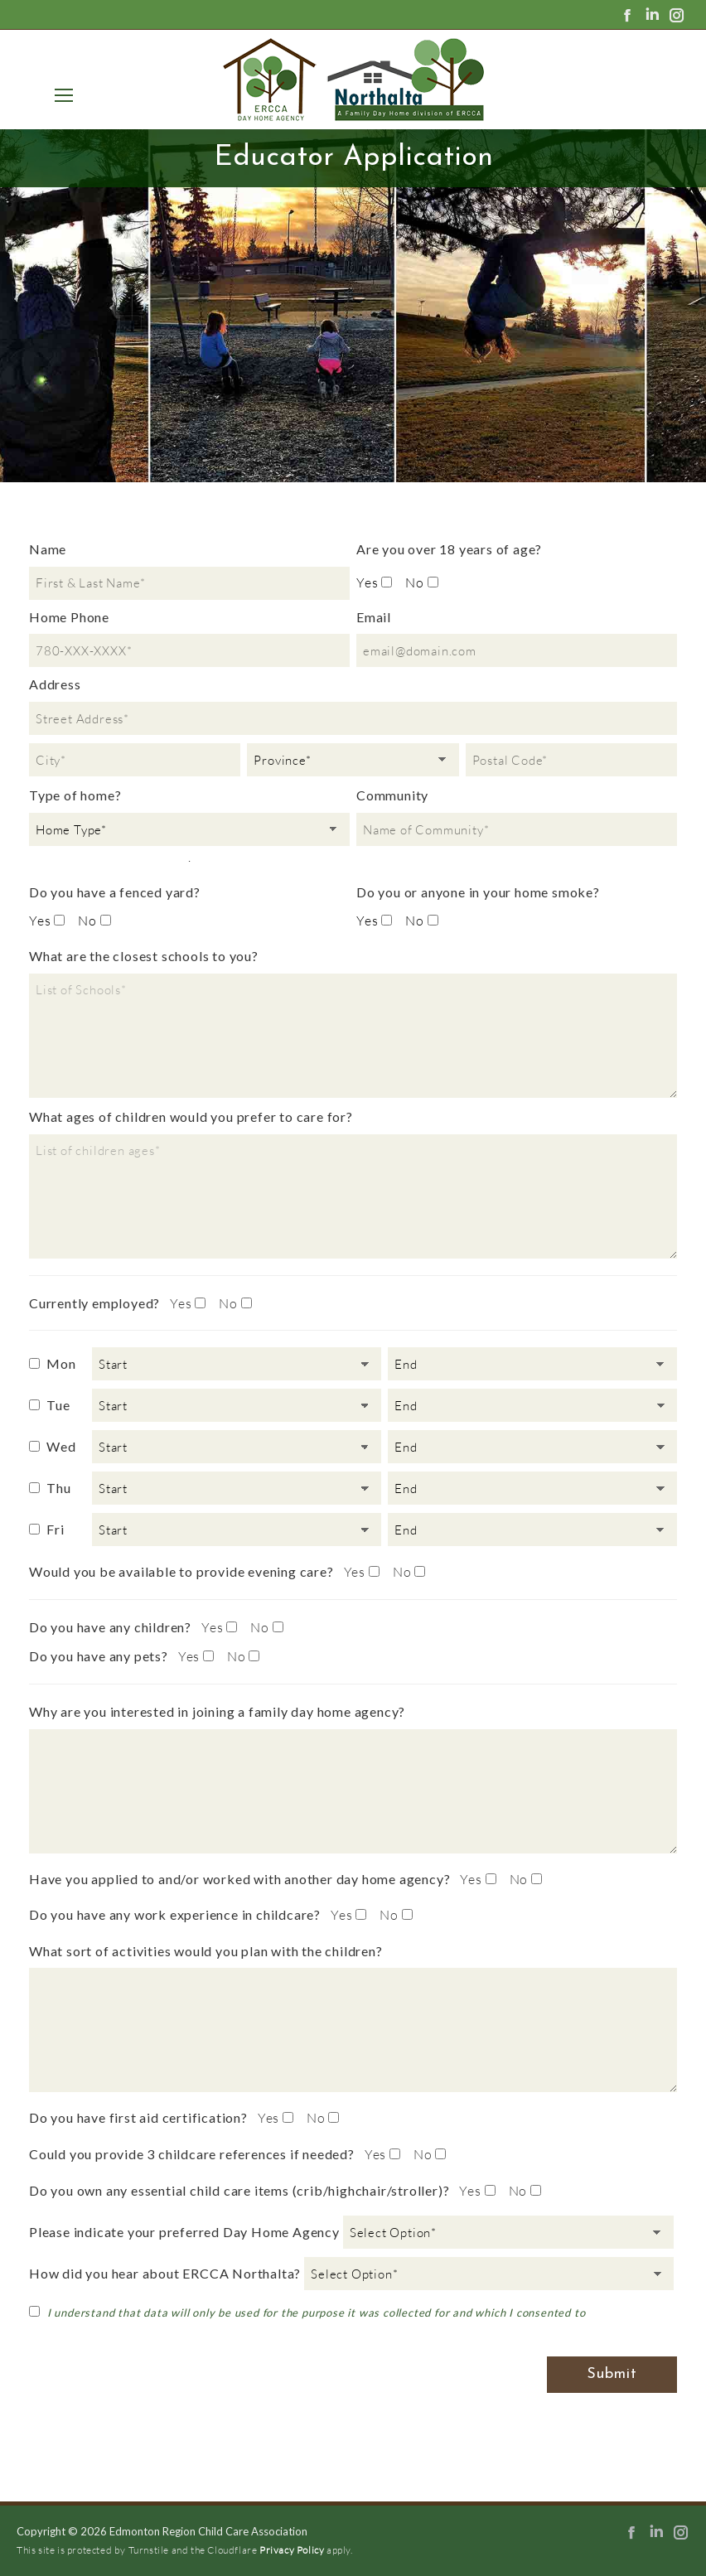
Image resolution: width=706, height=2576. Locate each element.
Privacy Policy (291, 2550)
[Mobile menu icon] (60, 96)
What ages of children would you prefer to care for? (191, 1116)
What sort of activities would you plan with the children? (206, 1951)
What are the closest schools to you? (144, 956)
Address (55, 684)
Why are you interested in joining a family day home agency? (217, 1711)
